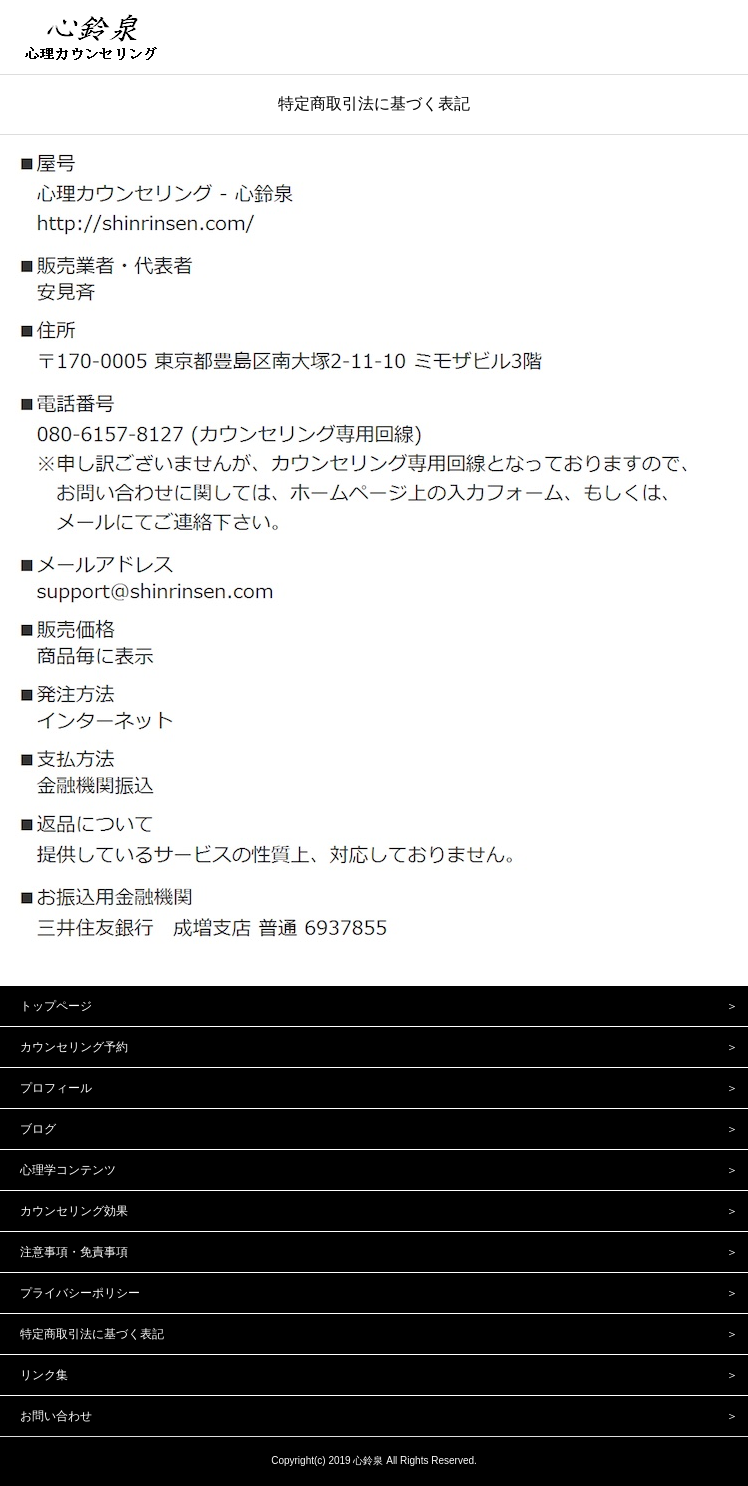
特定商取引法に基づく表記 (374, 103)
